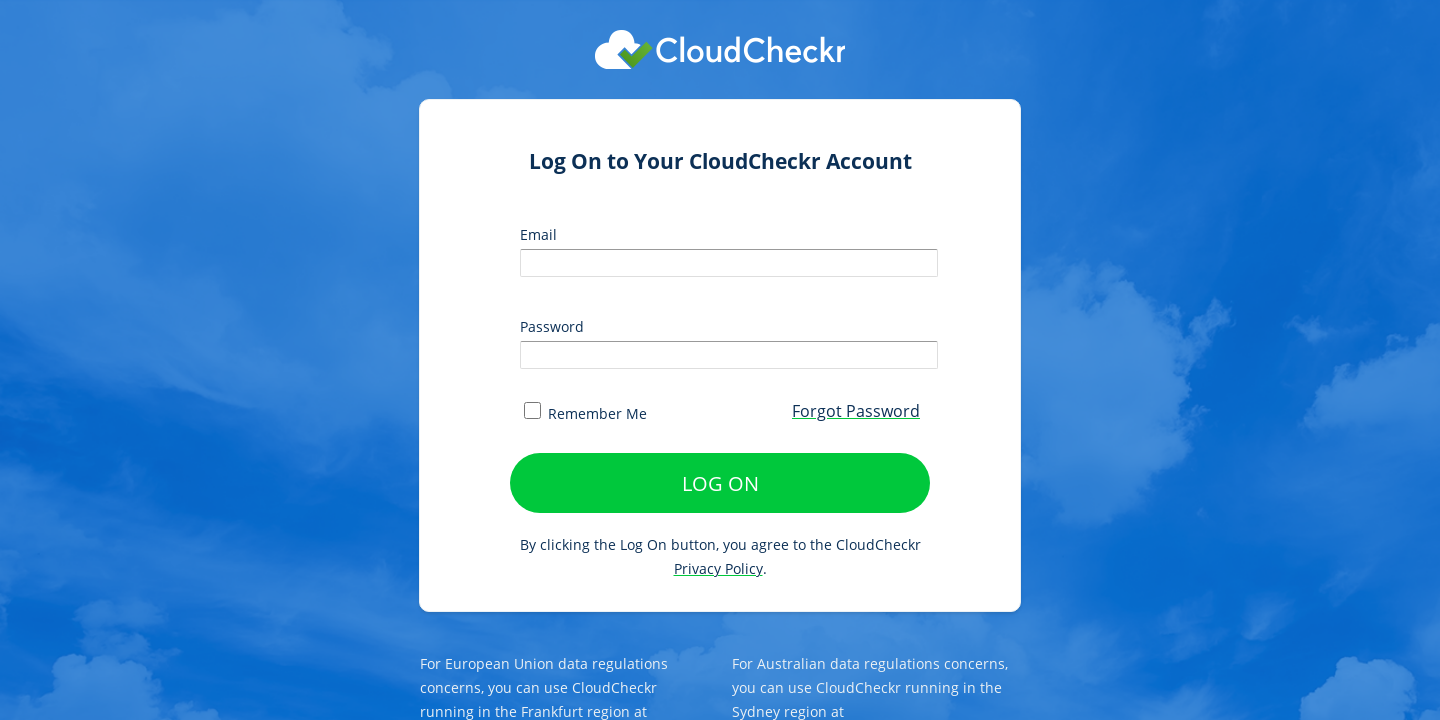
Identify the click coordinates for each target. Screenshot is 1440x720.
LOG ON (720, 483)
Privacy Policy (718, 568)
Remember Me (585, 413)
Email (538, 234)
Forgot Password (856, 411)
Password (552, 326)
